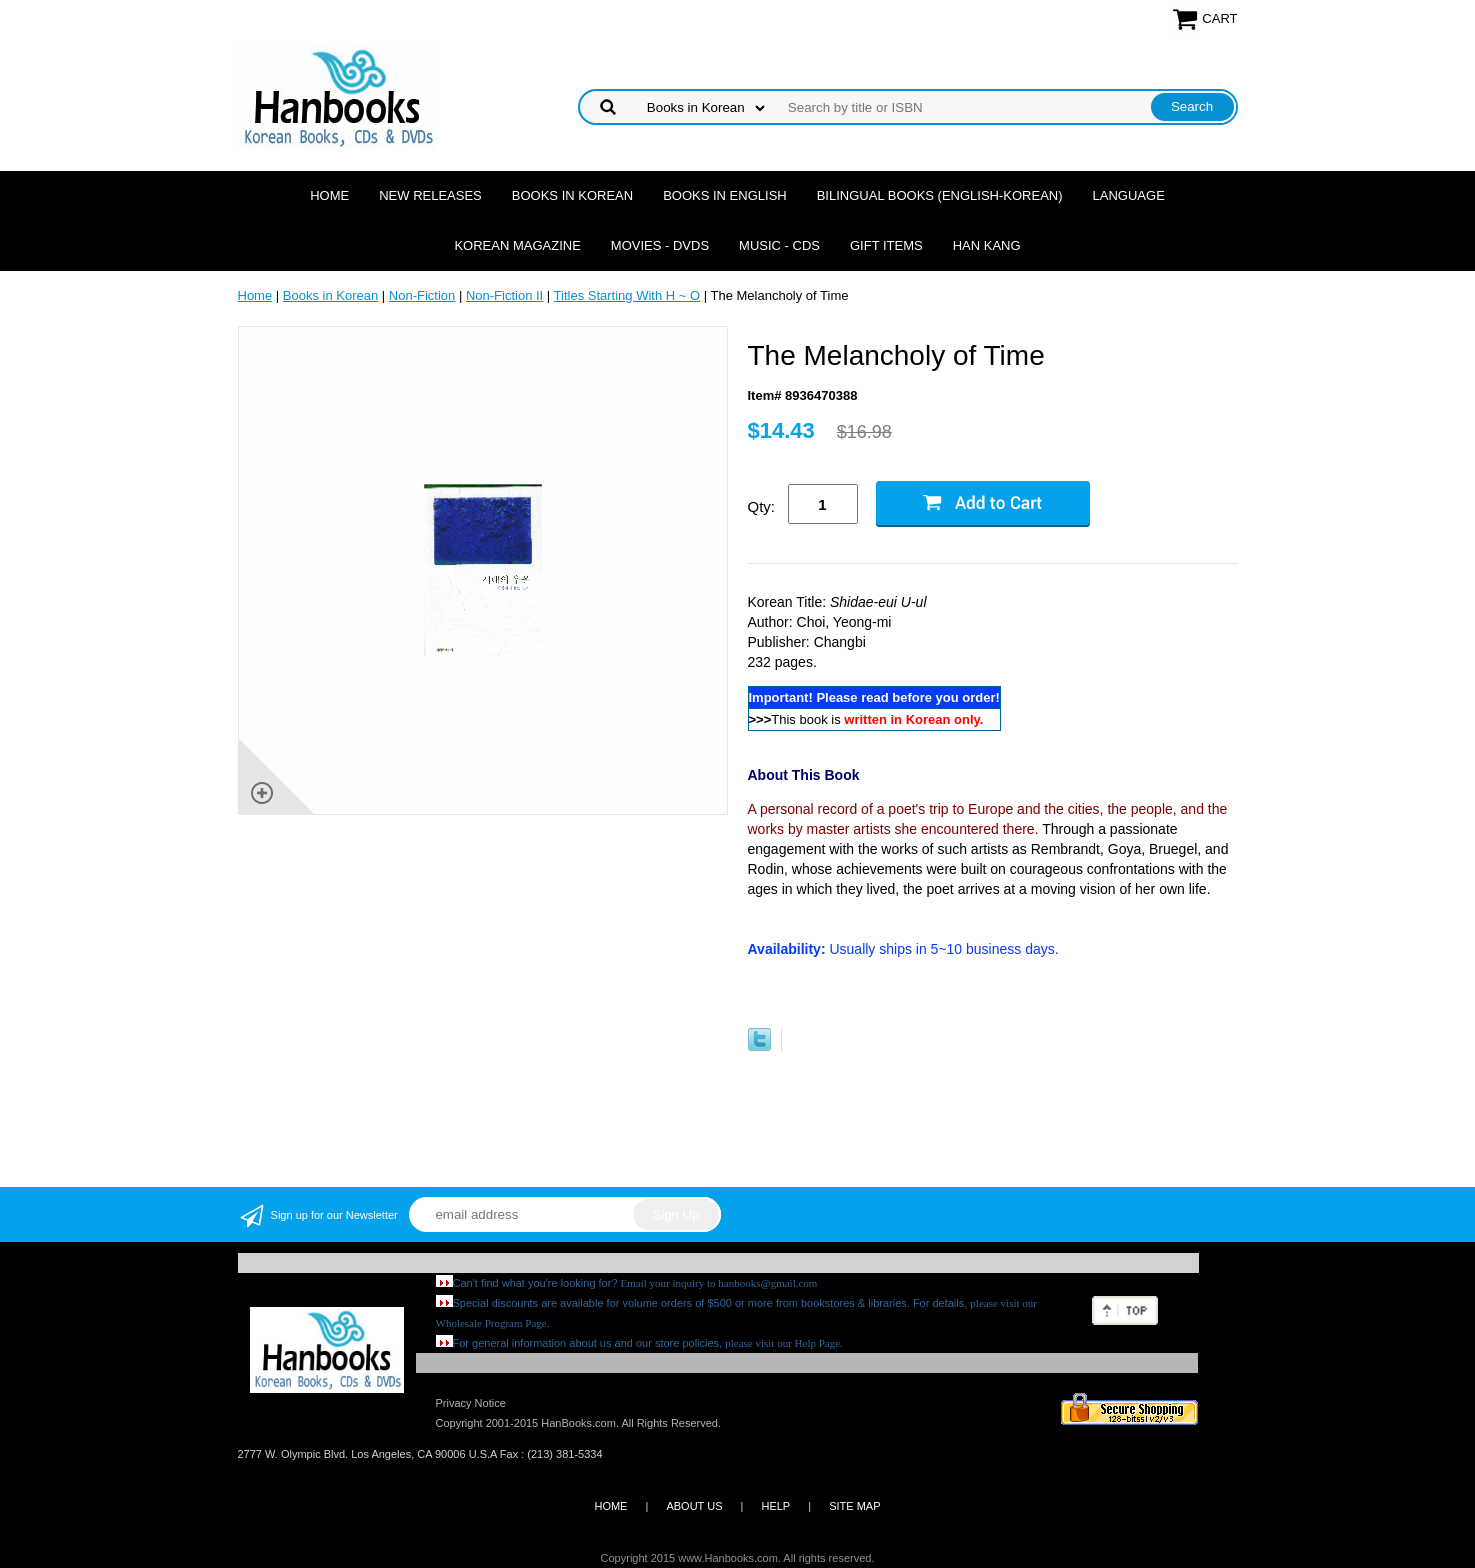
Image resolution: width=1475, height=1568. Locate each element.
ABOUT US (694, 1506)
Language (1129, 195)
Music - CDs (779, 245)
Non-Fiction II (504, 295)
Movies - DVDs (660, 245)
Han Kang (987, 245)
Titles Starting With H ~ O (627, 295)
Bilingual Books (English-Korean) (940, 195)
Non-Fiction (422, 295)
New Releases (430, 195)
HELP (775, 1506)
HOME (610, 1506)
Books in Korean (572, 195)
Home (329, 195)
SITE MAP (854, 1506)
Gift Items (886, 245)
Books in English (725, 195)
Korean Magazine (517, 245)
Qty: (762, 506)
